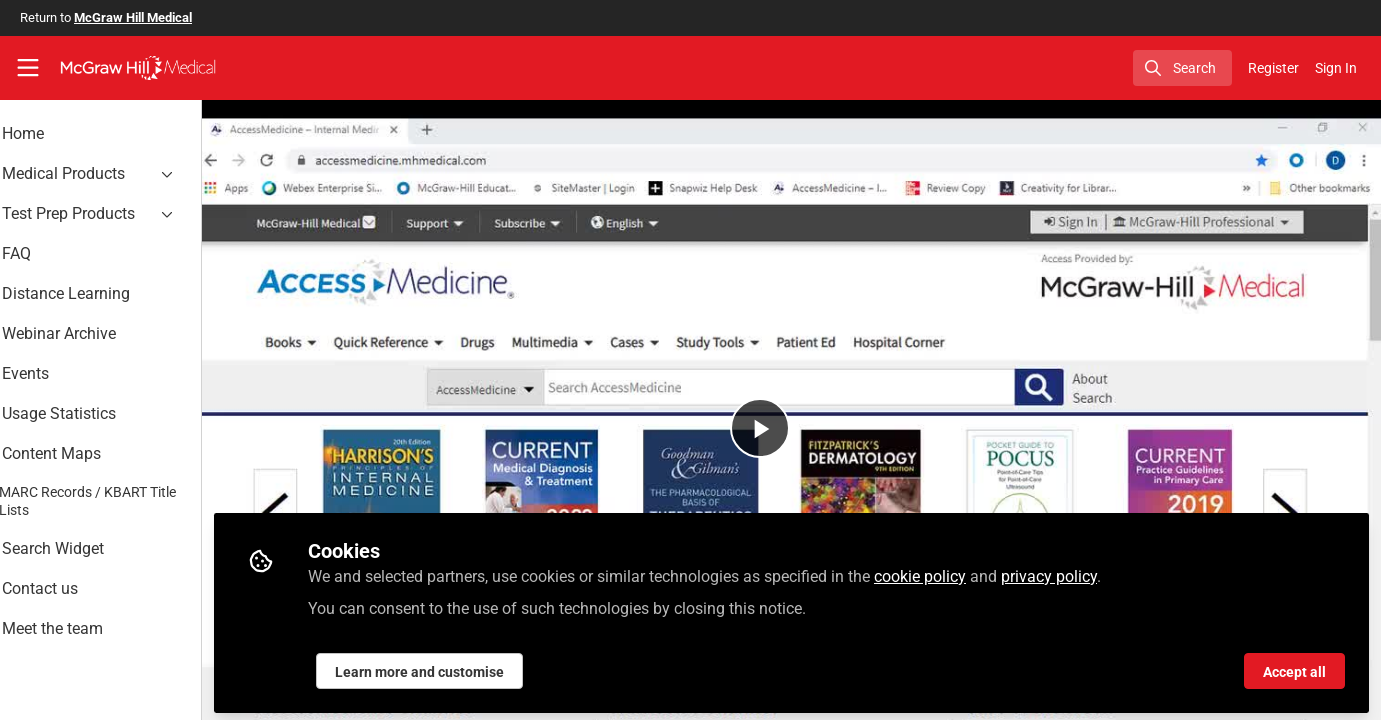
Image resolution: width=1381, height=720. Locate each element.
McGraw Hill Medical (133, 17)
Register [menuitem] (1273, 68)
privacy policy (1103, 571)
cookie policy (974, 571)
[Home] (138, 68)
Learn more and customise (473, 667)
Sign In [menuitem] (1336, 68)
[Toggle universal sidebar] (28, 68)
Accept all (1294, 667)
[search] (1182, 68)
